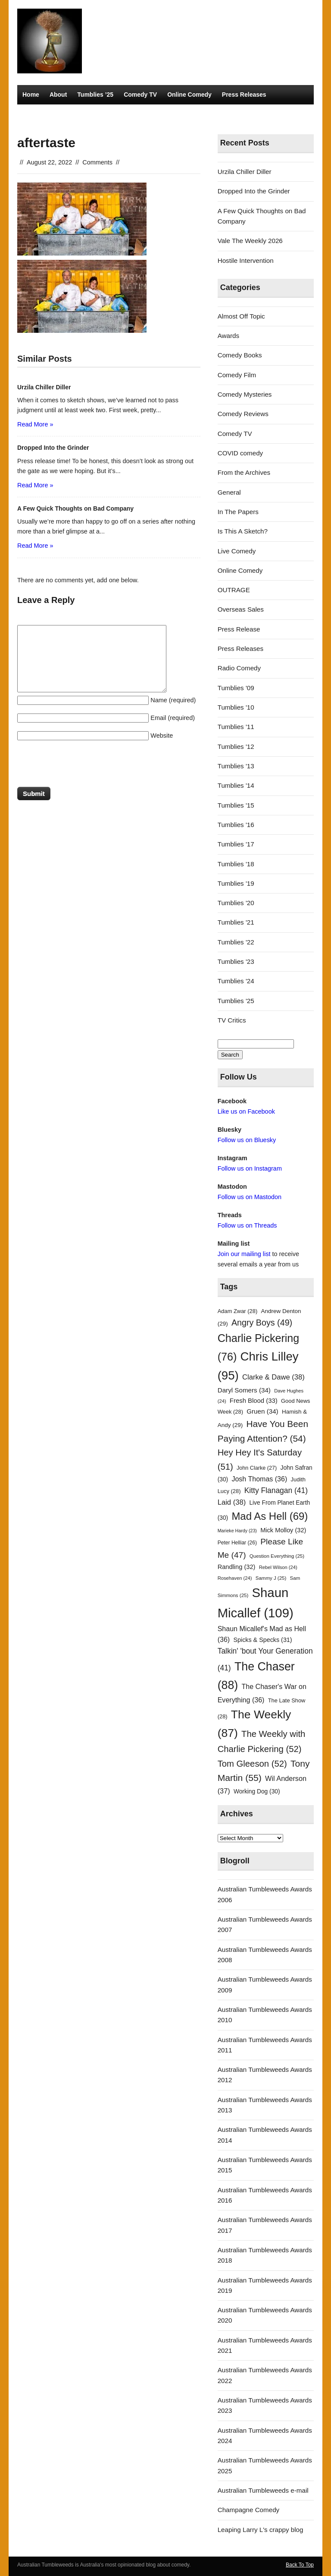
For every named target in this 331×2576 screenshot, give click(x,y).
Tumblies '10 (236, 707)
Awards (228, 335)
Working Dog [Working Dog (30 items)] (257, 1791)
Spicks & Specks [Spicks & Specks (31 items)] (262, 1639)
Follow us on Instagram (250, 1168)
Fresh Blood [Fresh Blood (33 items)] (254, 1400)
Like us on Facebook (246, 1111)
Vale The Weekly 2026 (250, 240)
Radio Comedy (146, 113)
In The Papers (238, 511)
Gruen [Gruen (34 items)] (262, 1411)
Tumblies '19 (236, 883)
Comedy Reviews (243, 413)
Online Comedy (189, 94)
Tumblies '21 (236, 922)
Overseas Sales (241, 609)
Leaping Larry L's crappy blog (260, 2529)
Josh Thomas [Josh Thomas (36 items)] (259, 1479)
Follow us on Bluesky (247, 1139)
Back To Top (300, 2565)
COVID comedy (240, 453)
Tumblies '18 (236, 864)
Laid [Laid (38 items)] (232, 1502)
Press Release (239, 629)
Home (30, 94)
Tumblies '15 (236, 805)
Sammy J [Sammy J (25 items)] (271, 1578)
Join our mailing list (244, 1253)
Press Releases (244, 94)
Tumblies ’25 (95, 94)
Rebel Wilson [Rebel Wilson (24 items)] (278, 1567)
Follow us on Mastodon (249, 1196)
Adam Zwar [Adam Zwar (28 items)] (238, 1311)
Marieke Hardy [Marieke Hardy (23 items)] (237, 1530)
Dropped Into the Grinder (254, 191)
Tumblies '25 (236, 1000)
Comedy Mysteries (49, 113)
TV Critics (100, 113)
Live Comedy (237, 551)
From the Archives (244, 472)
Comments (97, 162)
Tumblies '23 (236, 961)
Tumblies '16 (236, 824)
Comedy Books (240, 355)
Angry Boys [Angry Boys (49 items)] (261, 1322)
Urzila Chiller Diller (245, 171)
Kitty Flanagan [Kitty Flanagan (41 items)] (276, 1490)
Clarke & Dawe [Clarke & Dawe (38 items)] (273, 1377)
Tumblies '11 (236, 726)
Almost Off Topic (241, 316)
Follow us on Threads (247, 1225)
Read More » (35, 424)
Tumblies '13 (236, 766)
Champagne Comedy (249, 2509)
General (229, 492)
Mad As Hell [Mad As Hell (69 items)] (269, 1516)
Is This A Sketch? (243, 531)
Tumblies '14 (236, 785)
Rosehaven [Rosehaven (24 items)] (235, 1578)
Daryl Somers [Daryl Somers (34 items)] (244, 1390)
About (58, 94)
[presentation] (82, 766)
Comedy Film (237, 375)
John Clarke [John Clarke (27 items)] (257, 1468)
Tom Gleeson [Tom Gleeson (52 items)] (252, 1763)
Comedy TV (140, 94)
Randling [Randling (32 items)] (237, 1566)
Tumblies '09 (236, 687)
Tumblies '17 (236, 844)
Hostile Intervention (246, 260)
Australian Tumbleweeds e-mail (263, 2490)
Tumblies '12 (236, 746)
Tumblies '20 (236, 902)
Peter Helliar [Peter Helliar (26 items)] (237, 1543)
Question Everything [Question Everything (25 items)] (277, 1556)
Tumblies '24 (236, 981)
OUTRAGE (234, 589)
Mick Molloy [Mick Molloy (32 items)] (283, 1530)
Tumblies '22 (236, 942)
